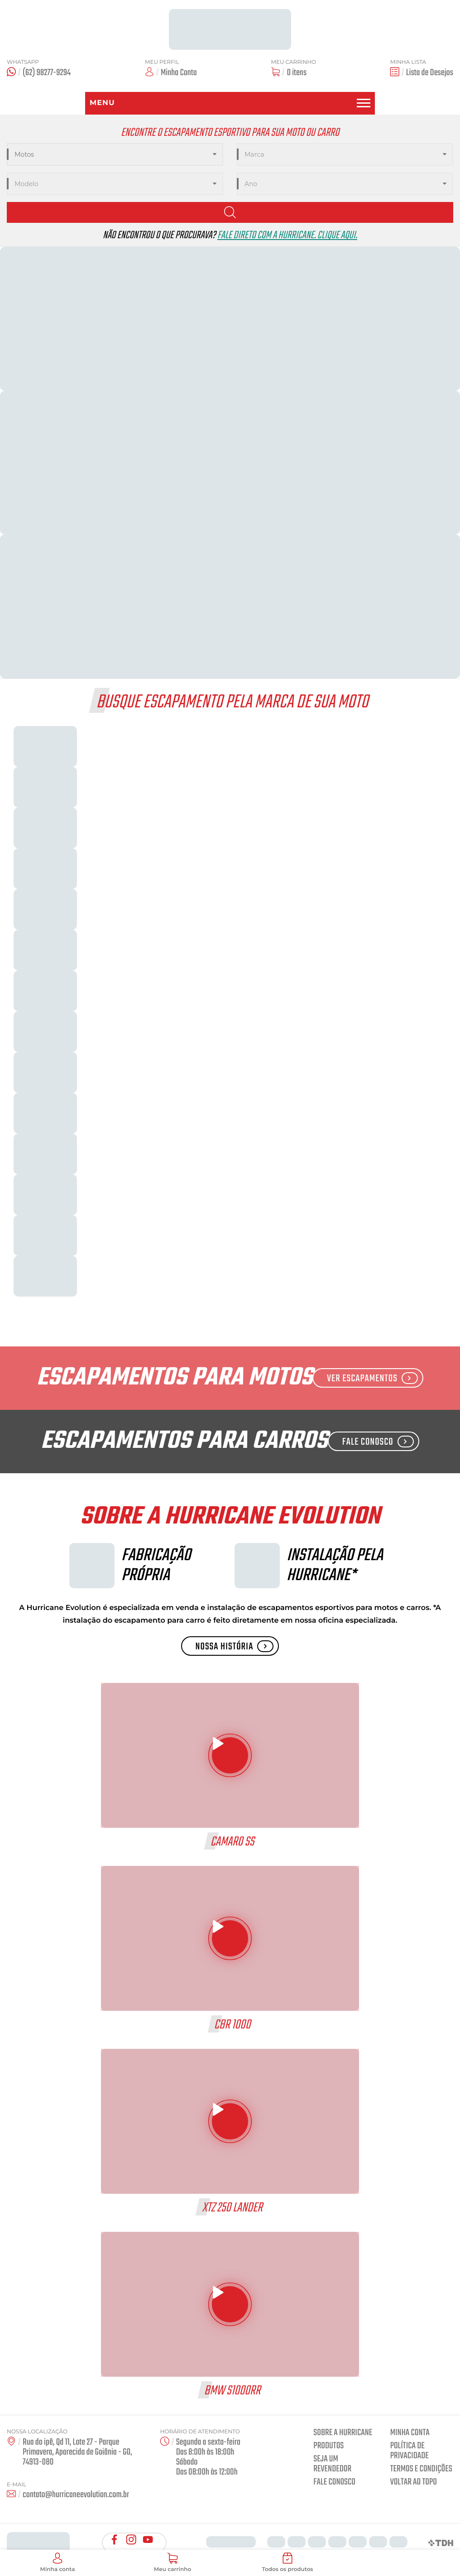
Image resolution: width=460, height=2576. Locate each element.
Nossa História (235, 1646)
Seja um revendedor (332, 2464)
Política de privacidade (409, 2451)
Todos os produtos (287, 2563)
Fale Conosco (378, 1442)
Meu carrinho (172, 2563)
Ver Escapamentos (372, 1378)
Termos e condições (421, 2469)
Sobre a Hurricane (342, 2433)
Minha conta (410, 2433)
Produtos (328, 2446)
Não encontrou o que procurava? (230, 235)
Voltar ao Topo (413, 2482)
